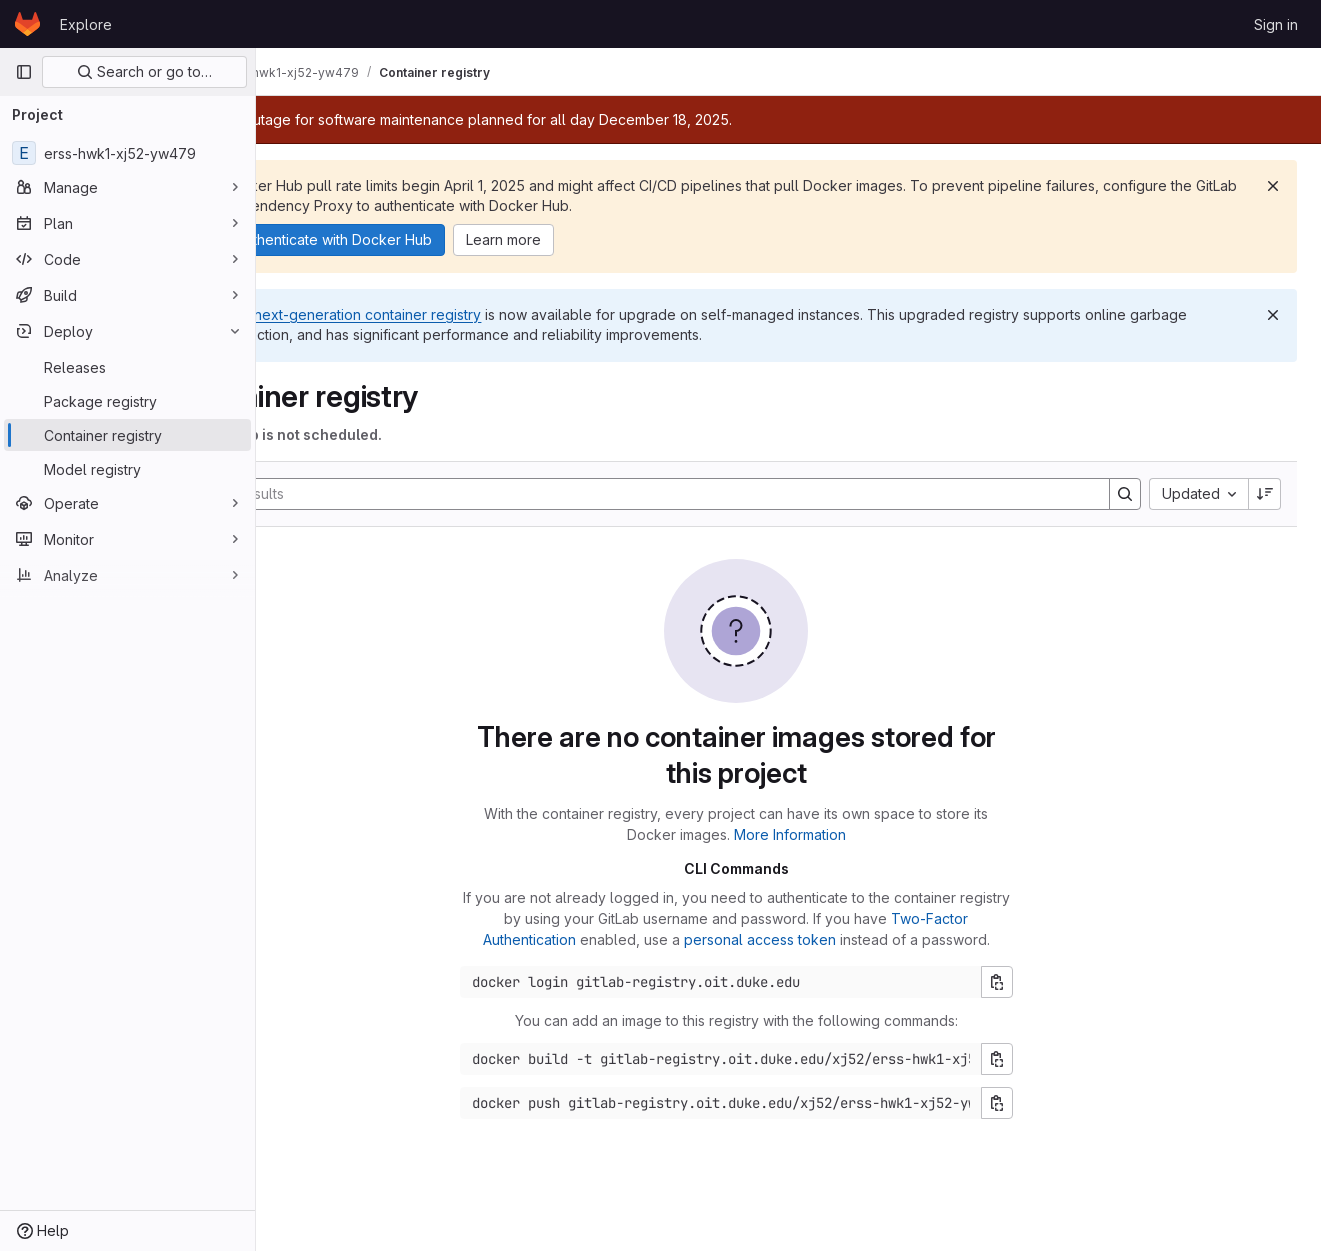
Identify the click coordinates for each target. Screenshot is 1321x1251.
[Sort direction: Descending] (1265, 494)
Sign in (1276, 24)
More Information (842, 834)
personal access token (812, 939)
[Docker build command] (773, 1059)
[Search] (693, 494)
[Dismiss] (1273, 186)
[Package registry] (127, 401)
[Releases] (127, 367)
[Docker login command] (773, 982)
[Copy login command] (1049, 982)
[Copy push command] (1049, 1103)
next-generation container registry (472, 314)
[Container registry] (127, 435)
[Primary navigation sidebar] (24, 72)
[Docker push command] (773, 1103)
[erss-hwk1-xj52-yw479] (127, 153)
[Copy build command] (1049, 1059)
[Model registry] (127, 469)
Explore (86, 24)
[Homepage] (27, 24)
